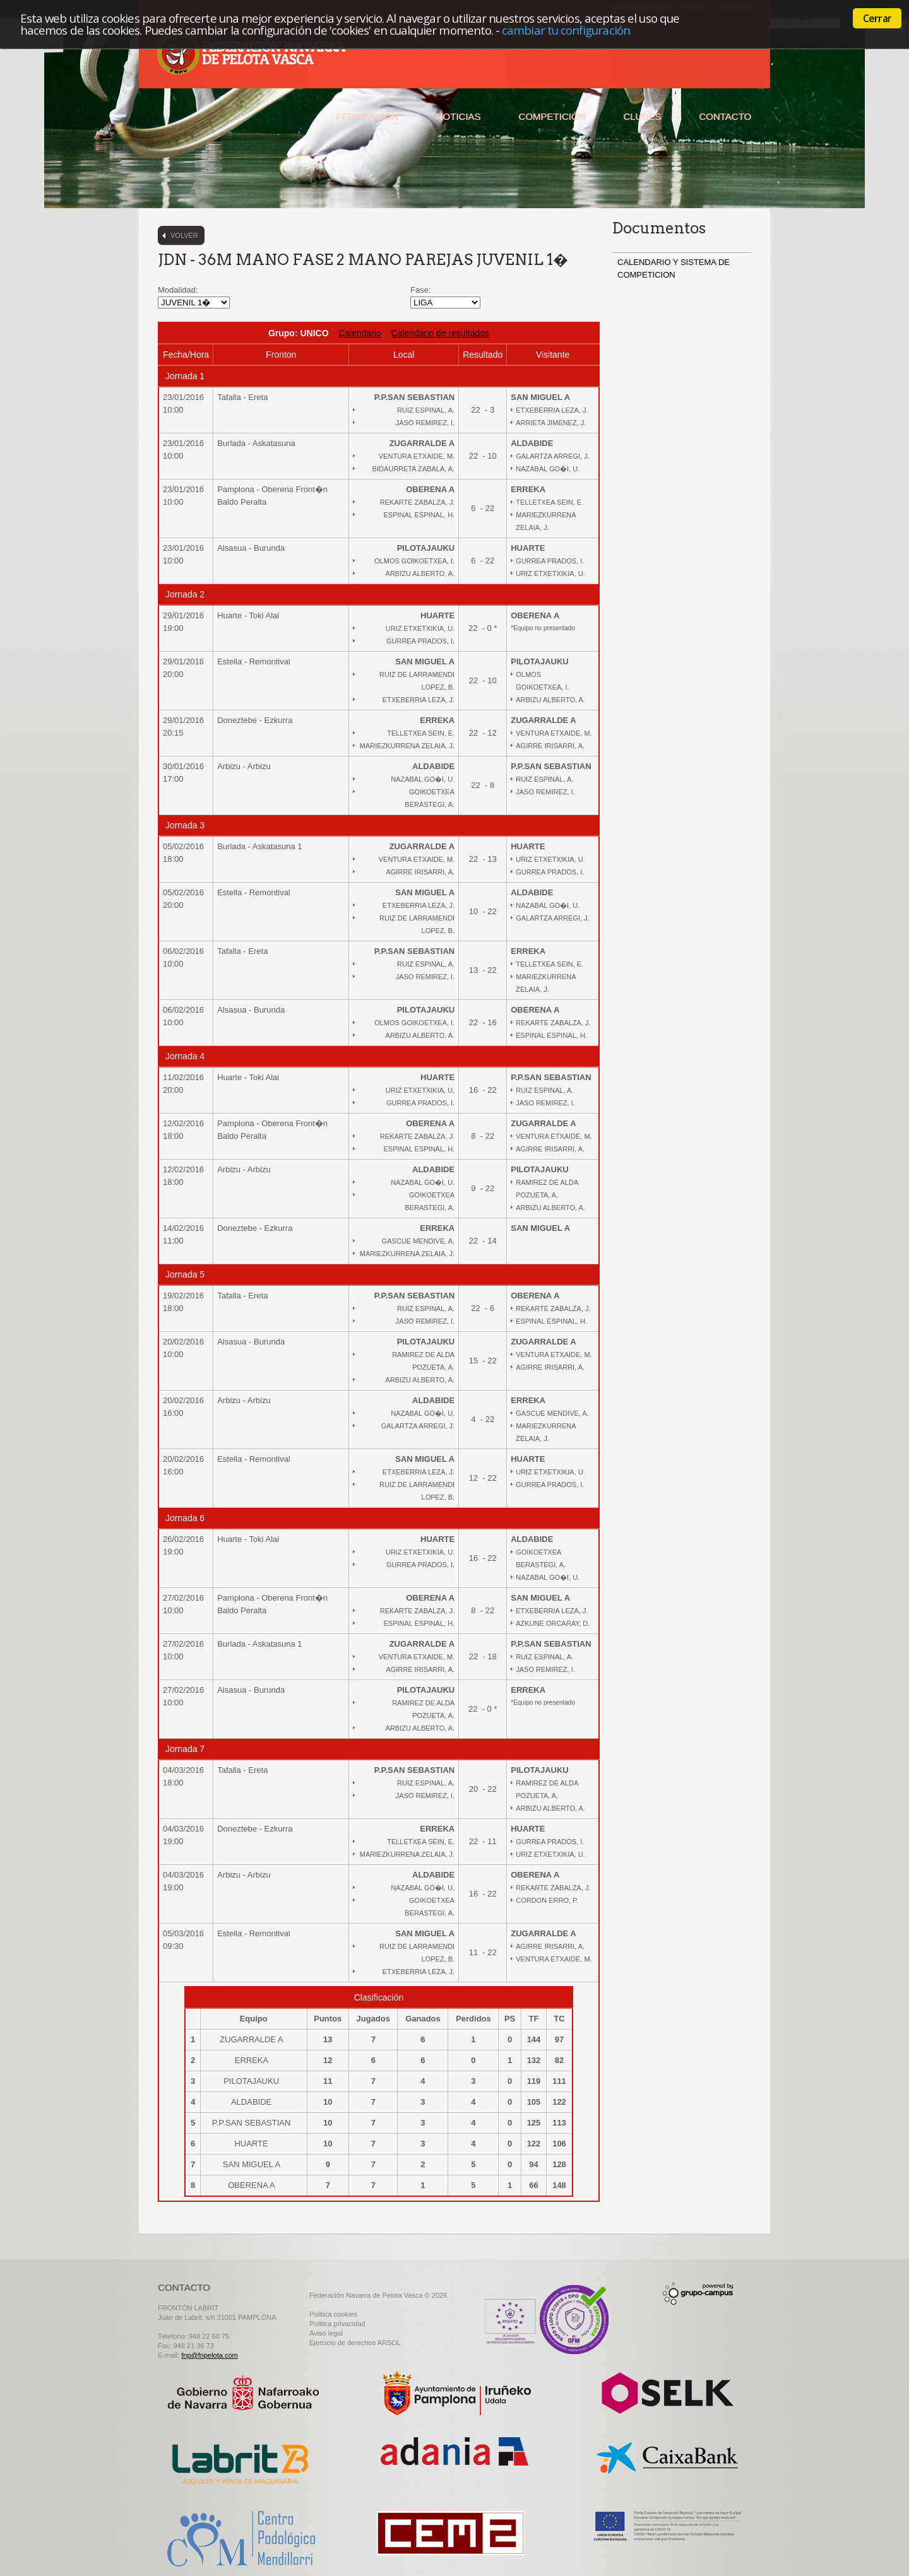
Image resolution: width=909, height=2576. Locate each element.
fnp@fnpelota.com (209, 2355)
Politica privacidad (337, 2323)
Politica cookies (333, 2314)
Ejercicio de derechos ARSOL (355, 2342)
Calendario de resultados (440, 333)
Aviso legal (326, 2333)
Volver (184, 235)
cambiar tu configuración (566, 30)
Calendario (359, 333)
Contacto (725, 116)
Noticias (458, 116)
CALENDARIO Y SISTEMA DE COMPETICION (673, 268)
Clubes (642, 116)
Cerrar (877, 18)
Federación (367, 116)
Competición (551, 116)
